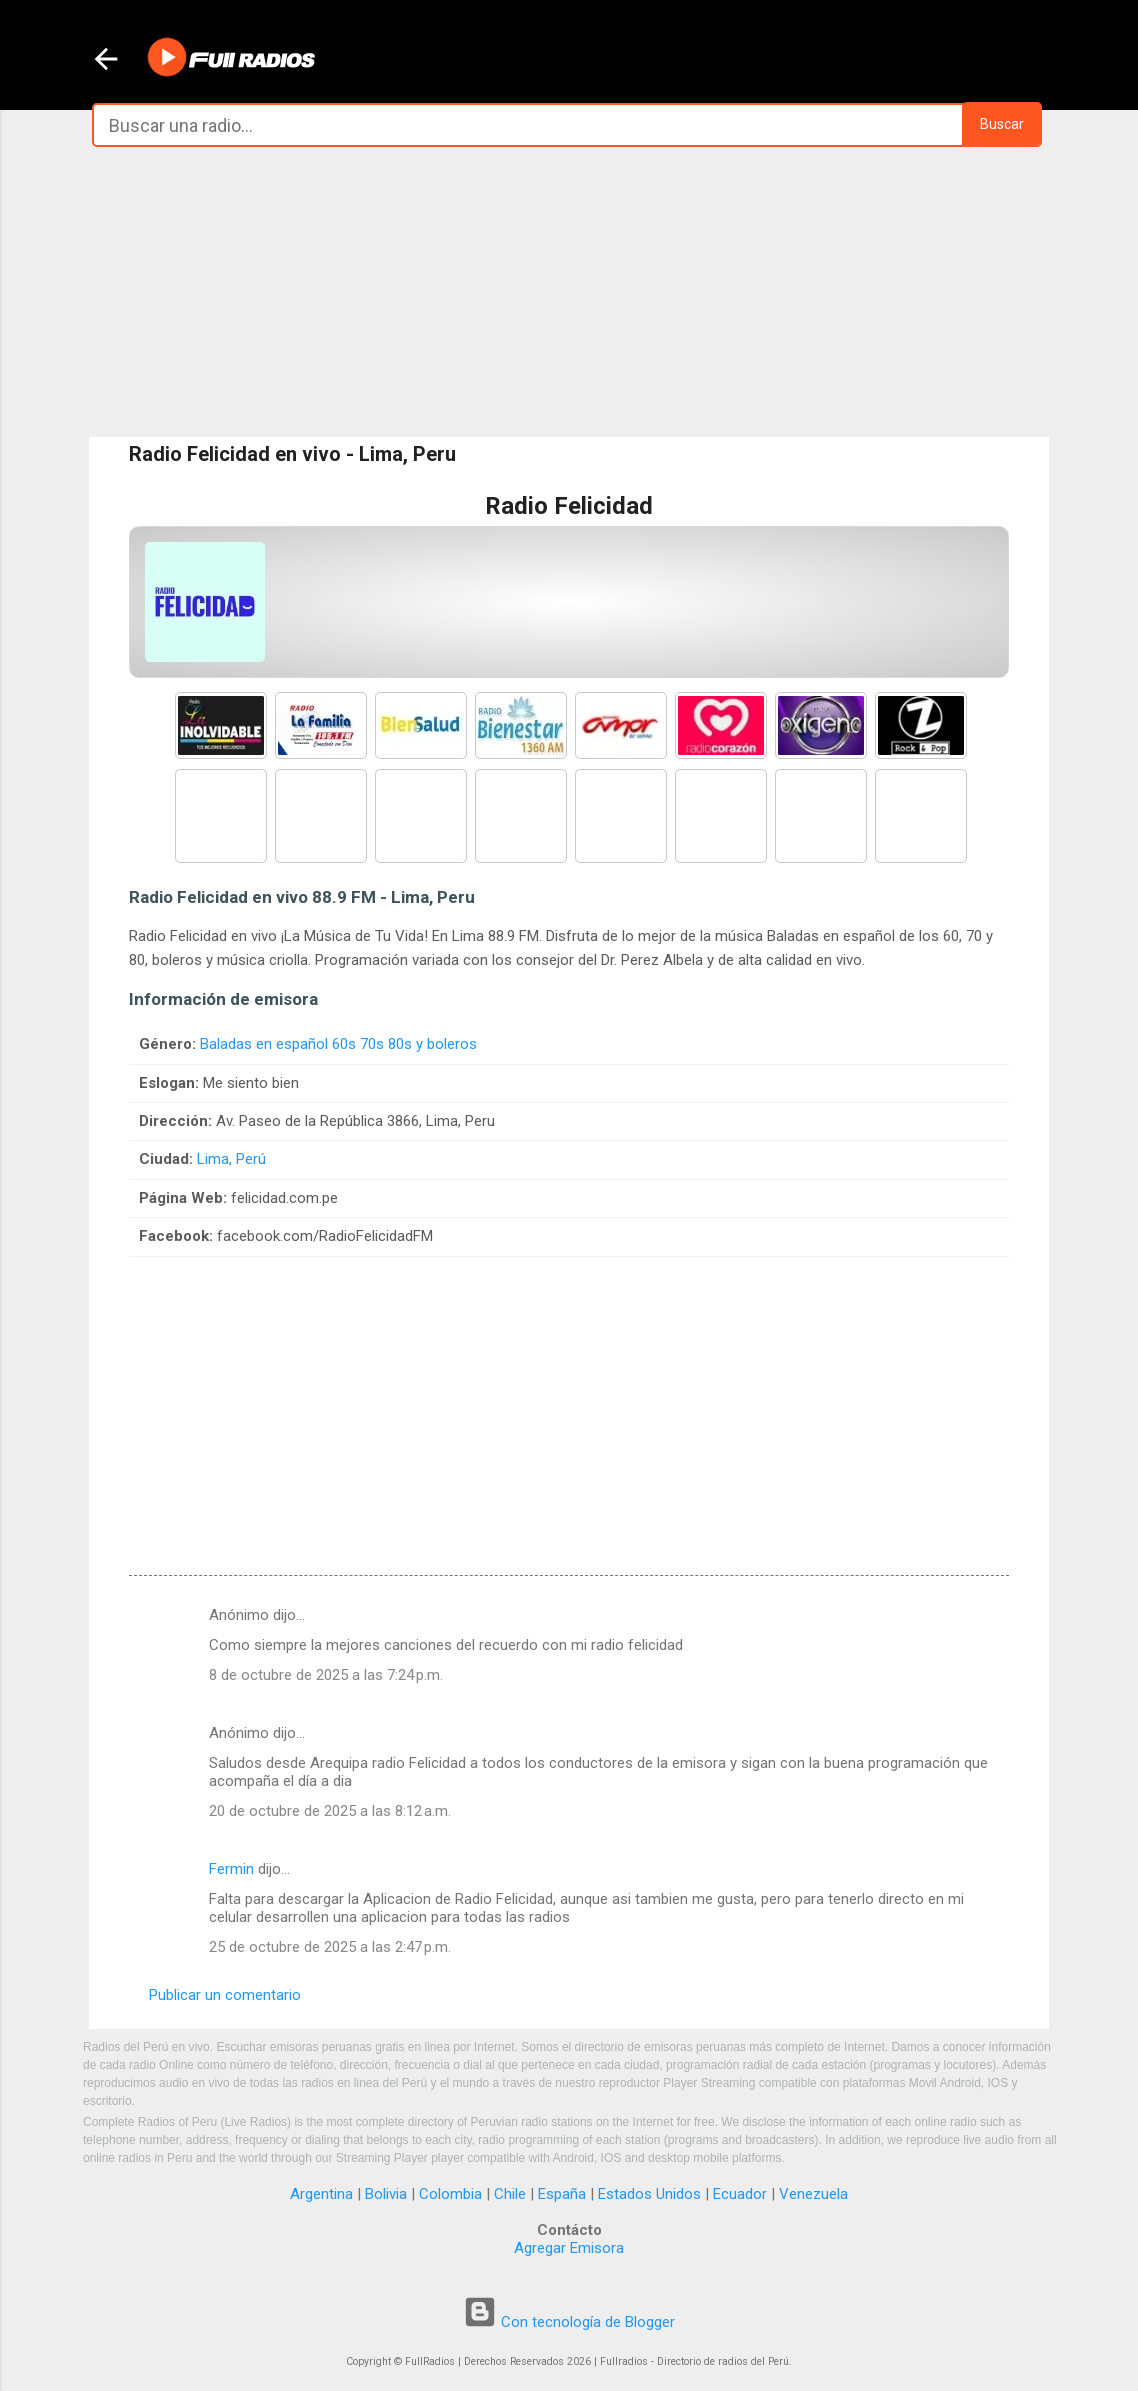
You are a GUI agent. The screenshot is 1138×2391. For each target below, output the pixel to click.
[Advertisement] (569, 292)
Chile (510, 2194)
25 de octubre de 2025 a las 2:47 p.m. (330, 1947)
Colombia (450, 2194)
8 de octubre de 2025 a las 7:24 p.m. (326, 1675)
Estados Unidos (649, 2194)
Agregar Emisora (569, 2248)
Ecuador (740, 2194)
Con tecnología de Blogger (569, 2322)
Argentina (321, 2194)
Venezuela (813, 2194)
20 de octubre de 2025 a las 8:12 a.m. (330, 1811)
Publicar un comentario (225, 1995)
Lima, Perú (231, 1159)
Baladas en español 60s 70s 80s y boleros (338, 1044)
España (562, 2194)
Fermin (231, 1869)
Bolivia (386, 2194)
